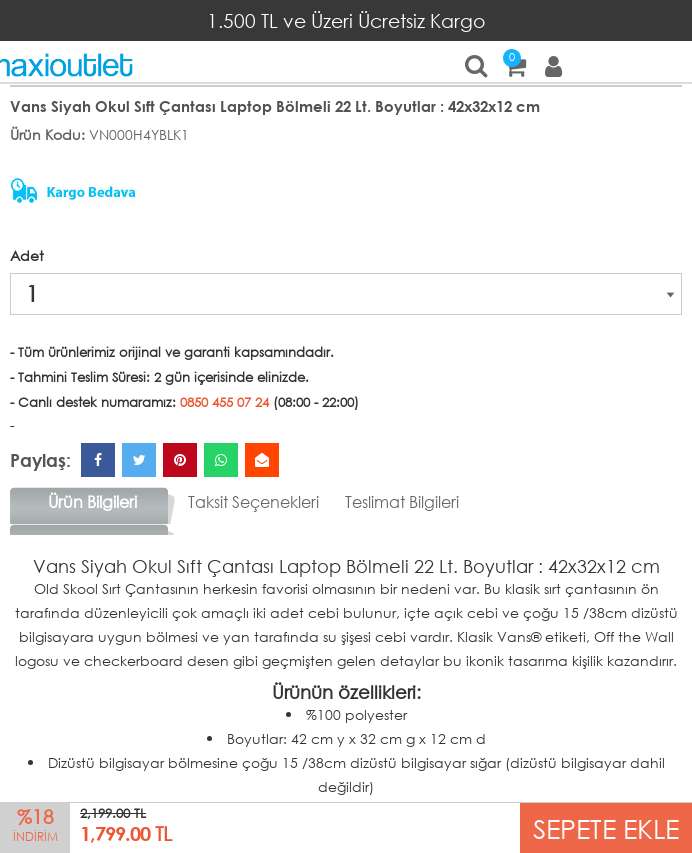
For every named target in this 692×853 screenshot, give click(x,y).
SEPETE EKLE (606, 827)
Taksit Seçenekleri (253, 501)
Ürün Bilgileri (92, 501)
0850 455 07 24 (224, 402)
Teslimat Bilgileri (402, 501)
